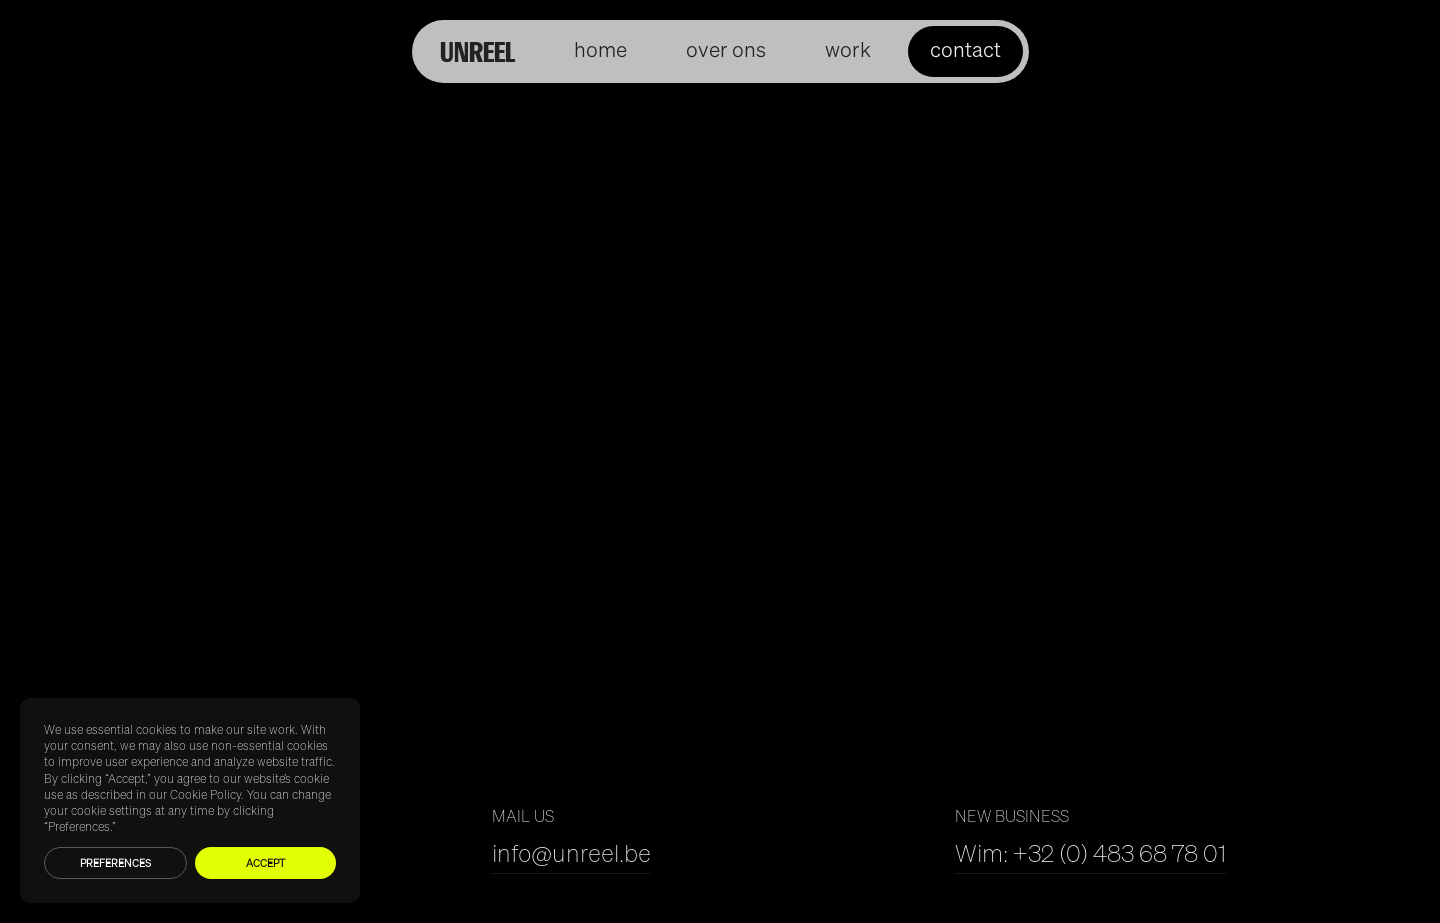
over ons (726, 49)
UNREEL (477, 51)
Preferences (115, 863)
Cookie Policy (205, 794)
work (848, 49)
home (600, 49)
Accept (265, 863)
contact (965, 49)
